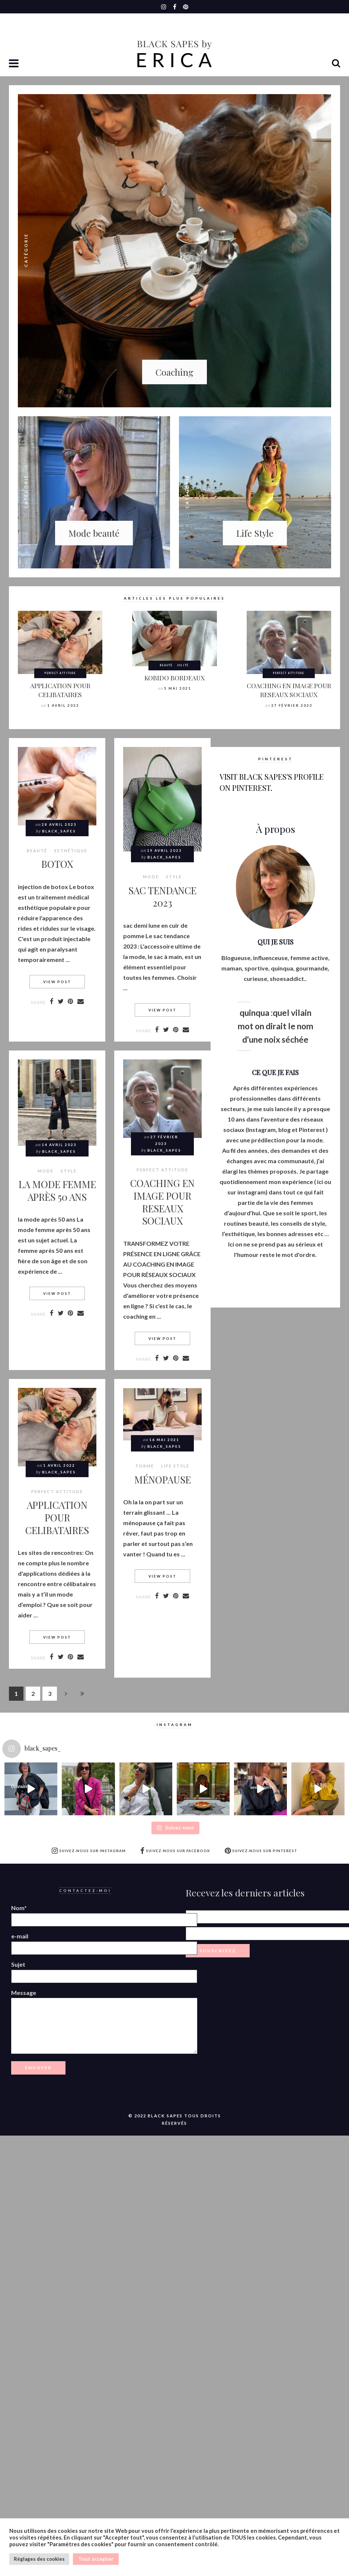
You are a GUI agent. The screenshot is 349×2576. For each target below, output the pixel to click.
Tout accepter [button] (95, 2559)
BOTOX (57, 863)
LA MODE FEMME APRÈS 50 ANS (57, 1190)
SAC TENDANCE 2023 (162, 896)
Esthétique (70, 850)
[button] (14, 64)
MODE (151, 877)
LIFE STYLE (175, 1466)
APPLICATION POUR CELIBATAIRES (60, 690)
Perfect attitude (60, 672)
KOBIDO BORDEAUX (174, 677)
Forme (145, 1466)
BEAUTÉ (166, 665)
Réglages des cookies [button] (39, 2559)
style (174, 877)
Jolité (183, 665)
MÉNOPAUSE (162, 1479)
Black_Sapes (59, 831)
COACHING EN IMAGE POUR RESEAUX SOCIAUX (289, 690)
